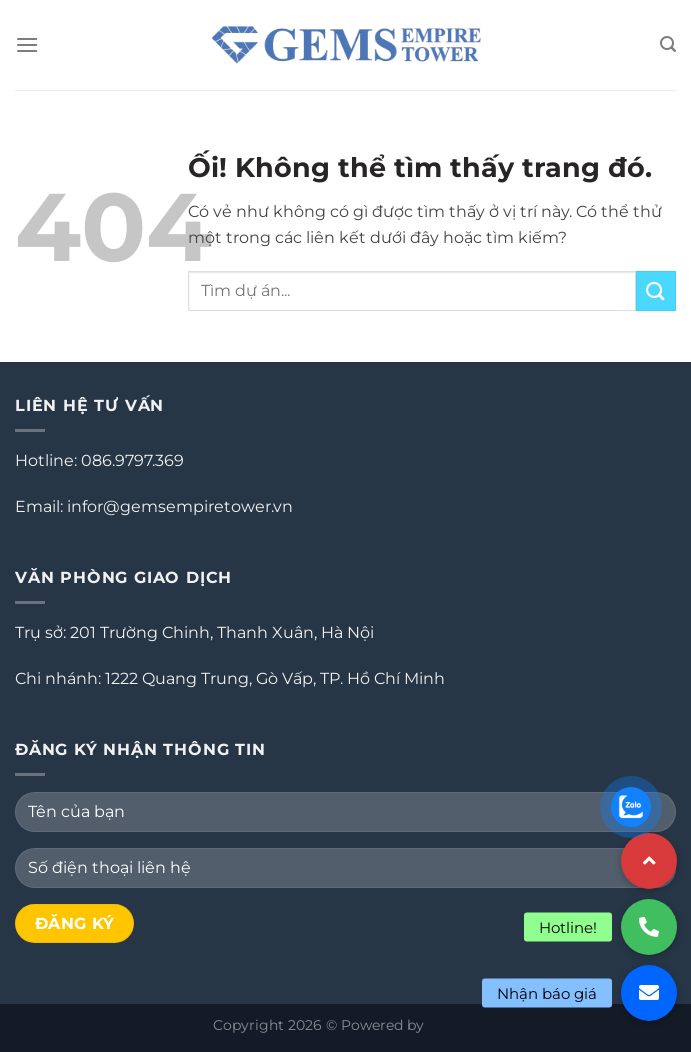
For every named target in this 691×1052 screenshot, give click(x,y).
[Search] (668, 44)
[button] (649, 993)
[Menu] (27, 44)
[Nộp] (656, 290)
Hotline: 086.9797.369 (99, 460)
